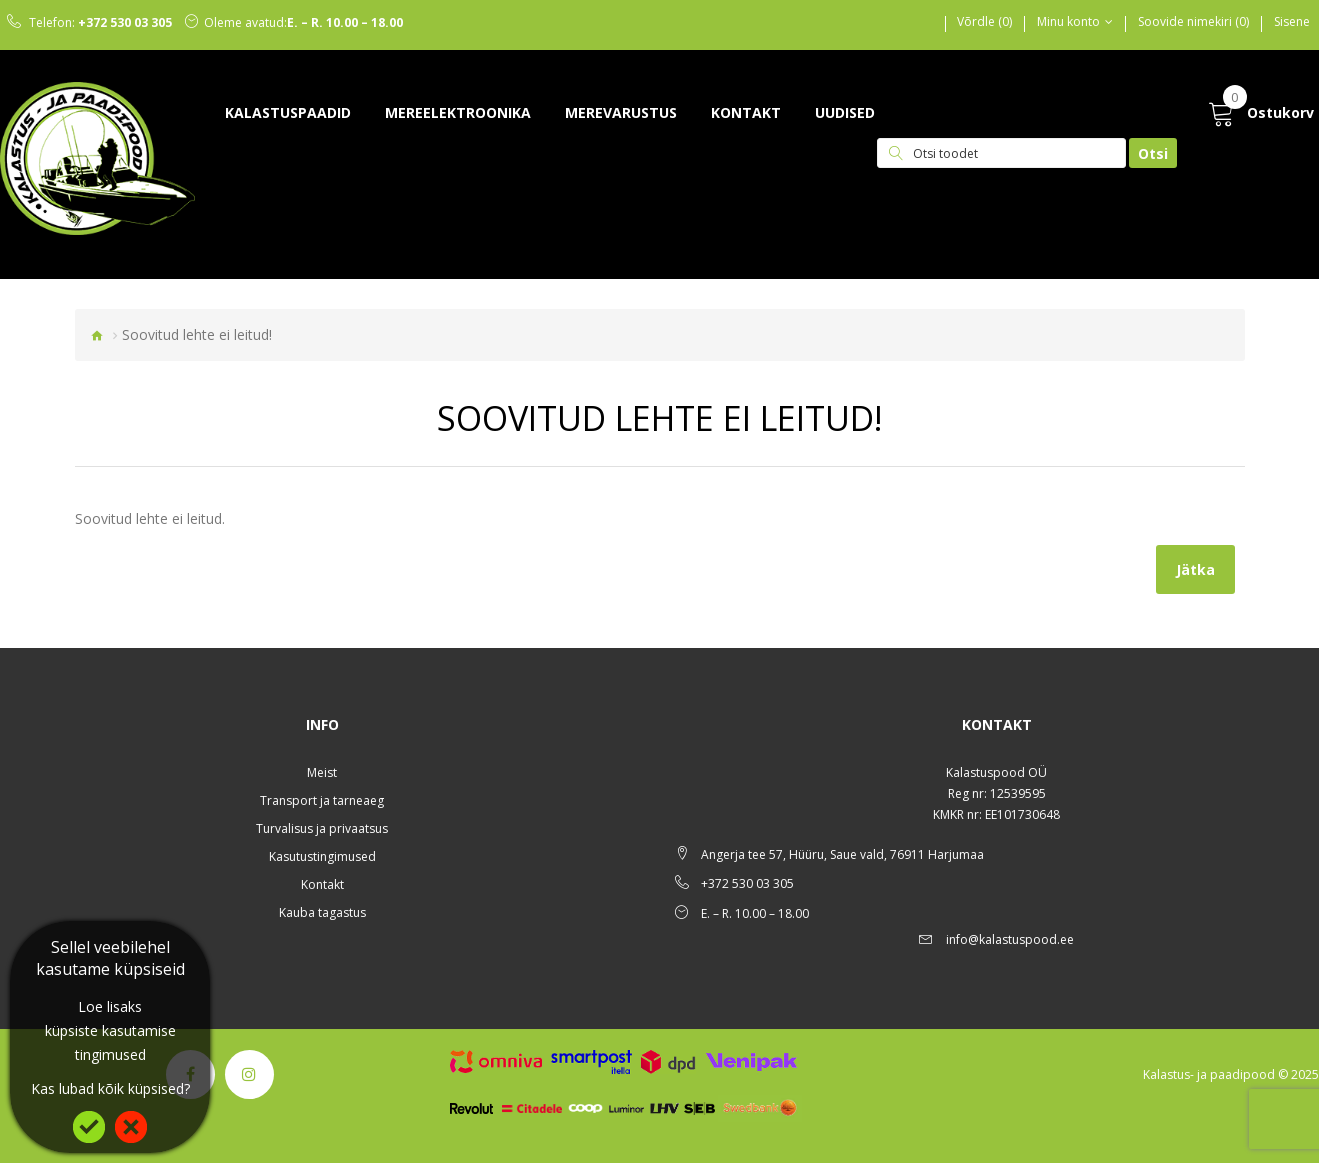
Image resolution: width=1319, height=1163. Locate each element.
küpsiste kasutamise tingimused (110, 1042)
